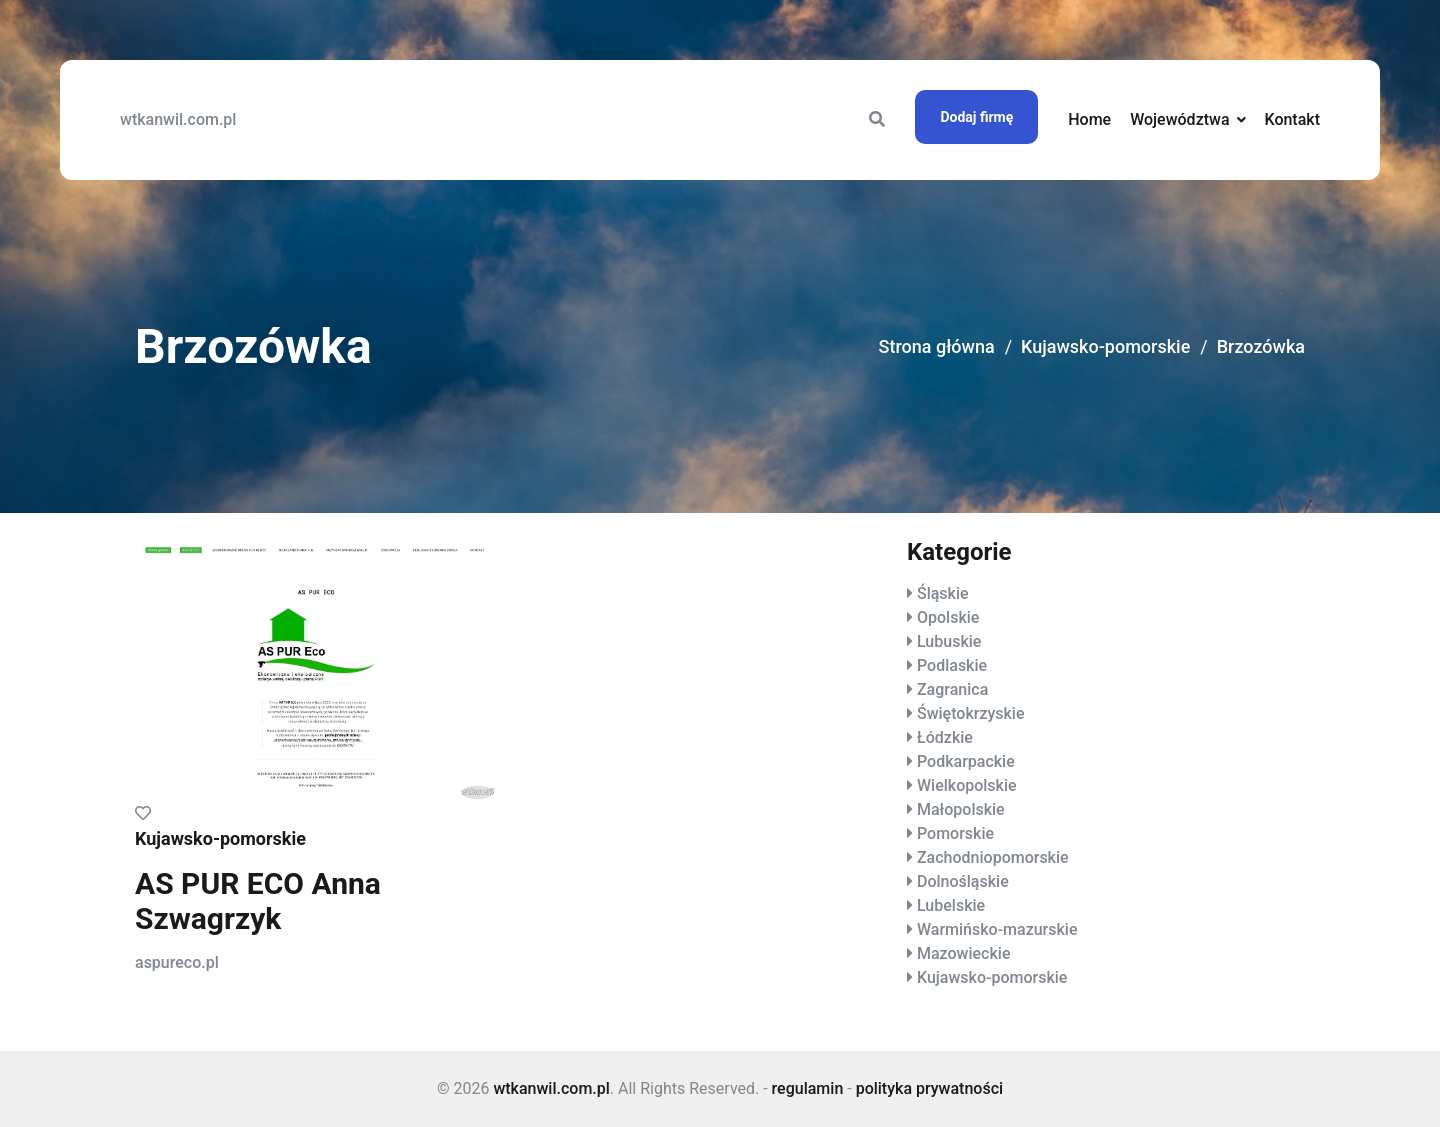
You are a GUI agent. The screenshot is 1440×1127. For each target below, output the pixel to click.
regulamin (808, 1088)
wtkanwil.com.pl (178, 119)
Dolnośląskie (963, 881)
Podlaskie (952, 665)
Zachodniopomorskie (993, 857)
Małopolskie (961, 809)
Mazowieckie (963, 953)
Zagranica (952, 689)
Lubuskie (949, 641)
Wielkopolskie (967, 785)
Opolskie (948, 617)
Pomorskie (955, 833)
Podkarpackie (966, 761)
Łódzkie (945, 737)
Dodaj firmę (976, 117)
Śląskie (943, 593)
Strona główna (937, 346)
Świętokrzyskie (971, 713)
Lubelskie (951, 905)
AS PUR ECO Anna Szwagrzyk (258, 901)
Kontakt (1292, 119)
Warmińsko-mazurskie (997, 929)
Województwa (1179, 119)
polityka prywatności (929, 1088)
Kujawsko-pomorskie (1105, 346)
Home (1089, 119)
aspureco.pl (177, 962)
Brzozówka (1261, 346)
